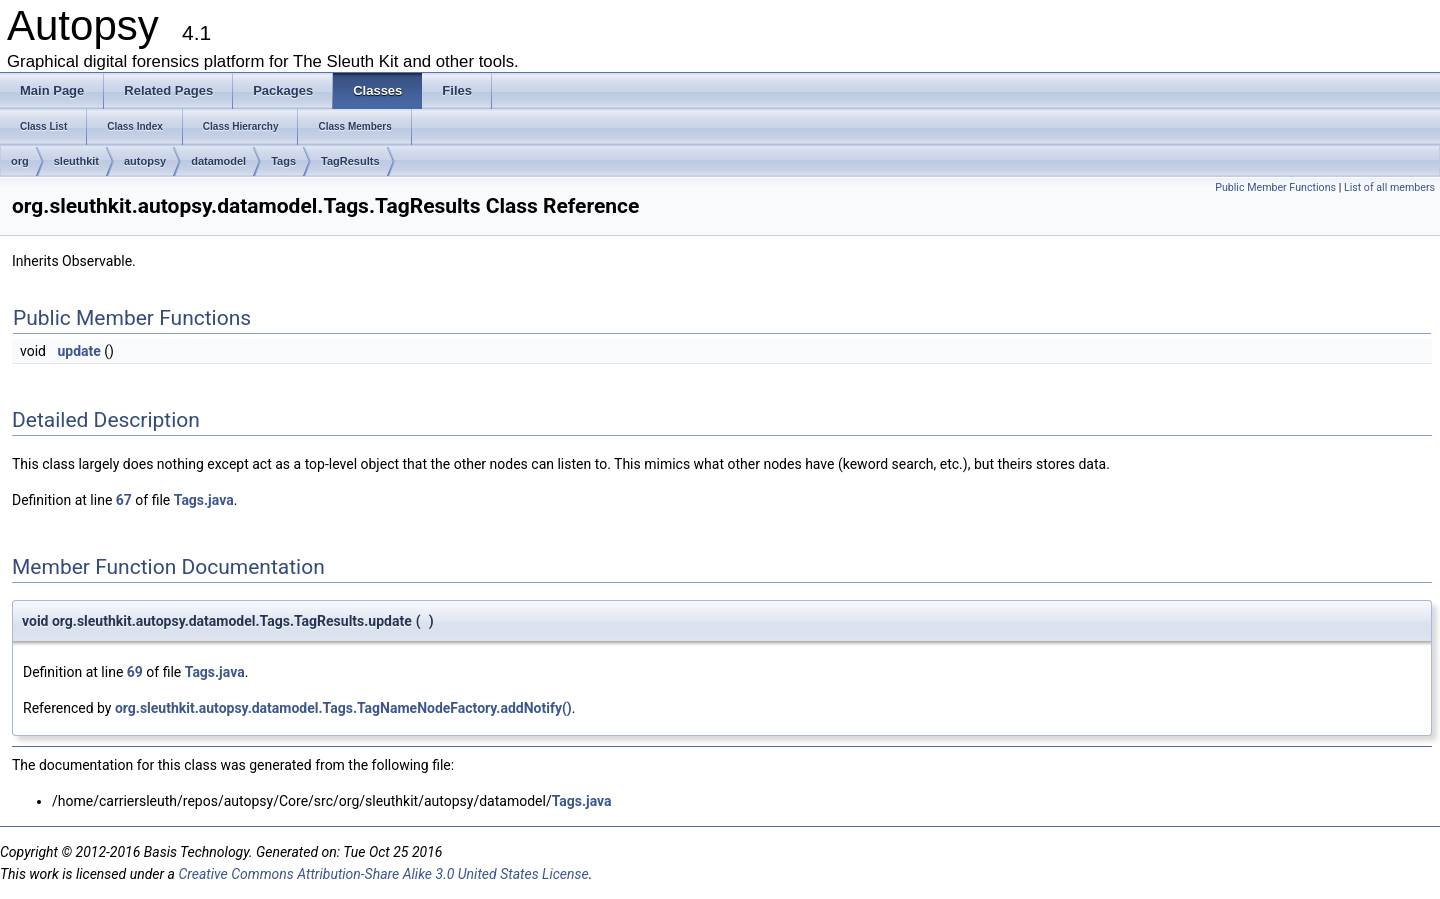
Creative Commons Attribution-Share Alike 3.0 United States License (383, 874)
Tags (283, 161)
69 (135, 672)
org (20, 161)
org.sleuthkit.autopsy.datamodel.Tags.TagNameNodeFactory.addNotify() (343, 708)
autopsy (145, 161)
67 (124, 500)
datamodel (218, 161)
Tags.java (204, 500)
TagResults (350, 161)
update (78, 351)
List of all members (1389, 187)
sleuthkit (76, 161)
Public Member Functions (1275, 187)
